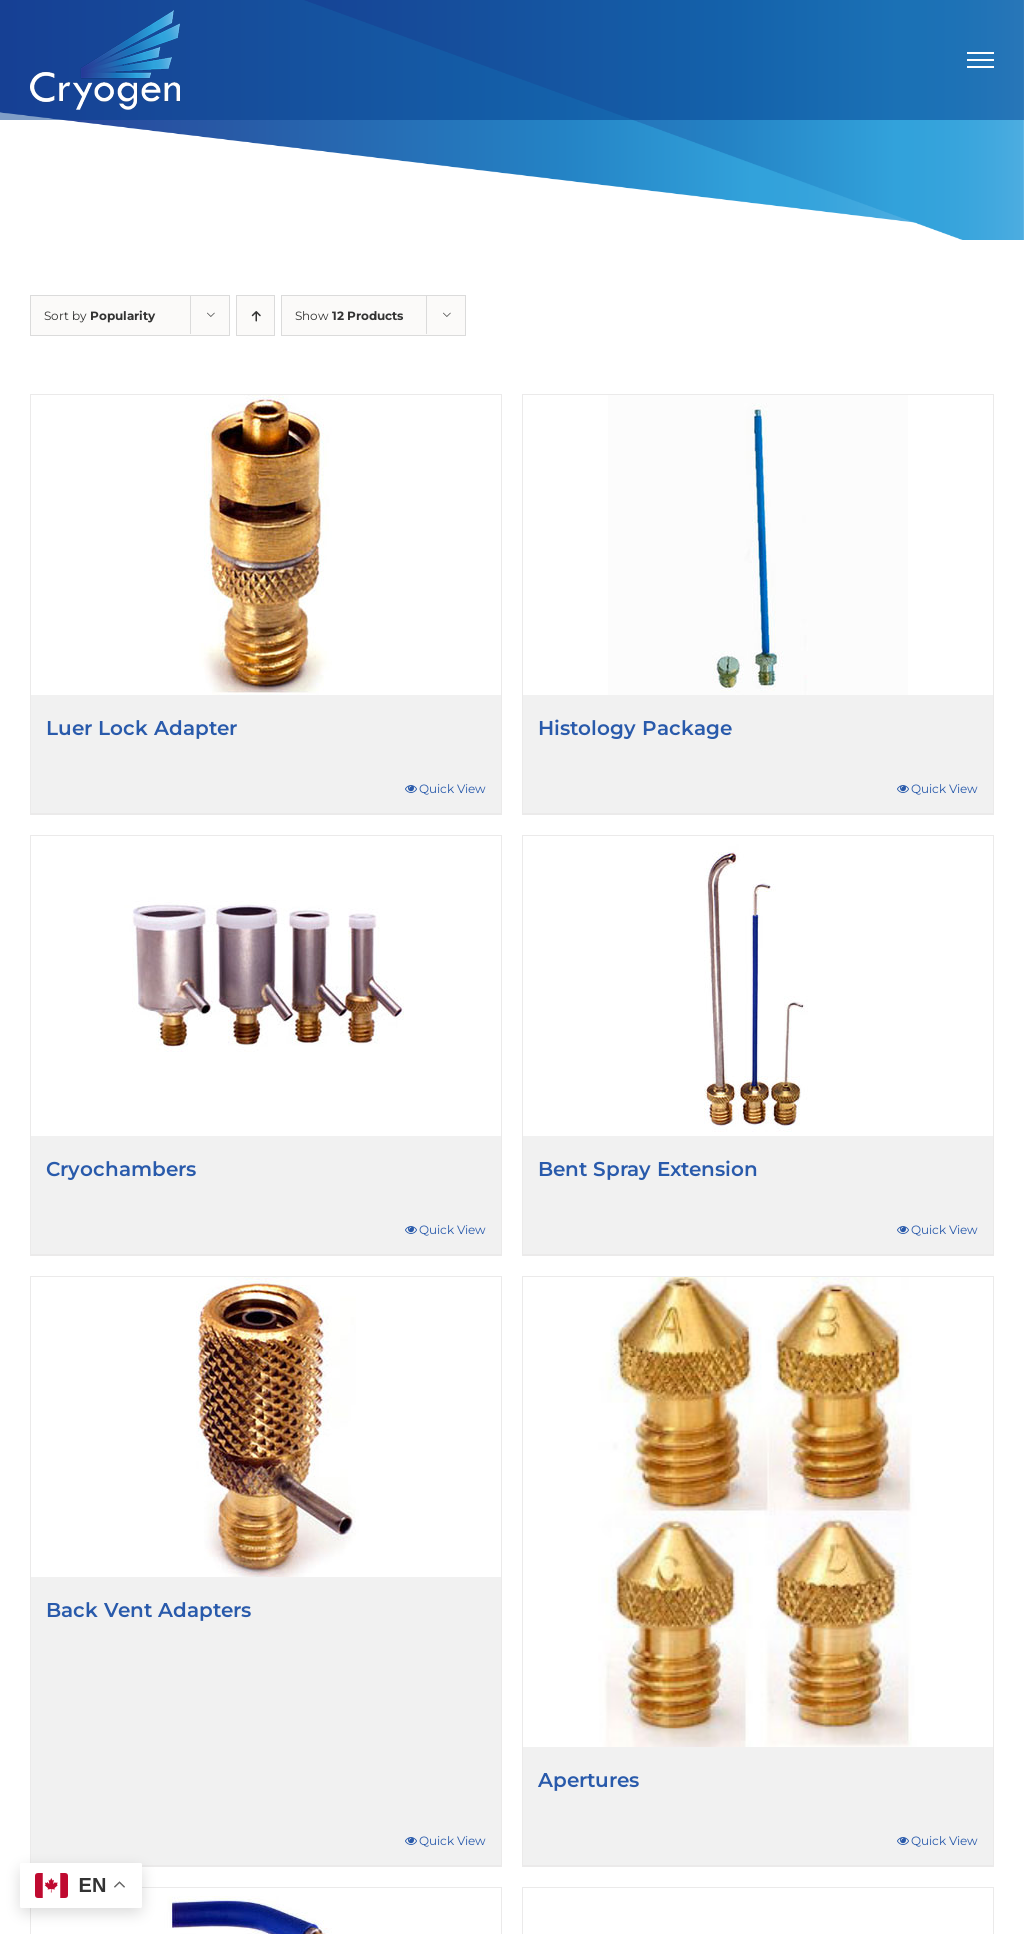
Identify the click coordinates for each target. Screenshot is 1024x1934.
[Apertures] (758, 1512)
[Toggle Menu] (981, 60)
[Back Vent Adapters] (266, 1427)
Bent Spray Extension (648, 1169)
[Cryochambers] (266, 986)
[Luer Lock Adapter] (266, 545)
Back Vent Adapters (148, 1610)
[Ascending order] (255, 315)
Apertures (588, 1780)
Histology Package (635, 728)
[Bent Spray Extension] (758, 986)
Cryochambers (121, 1169)
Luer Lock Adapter (141, 728)
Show (349, 315)
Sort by (99, 315)
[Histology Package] (758, 545)
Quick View (452, 788)
